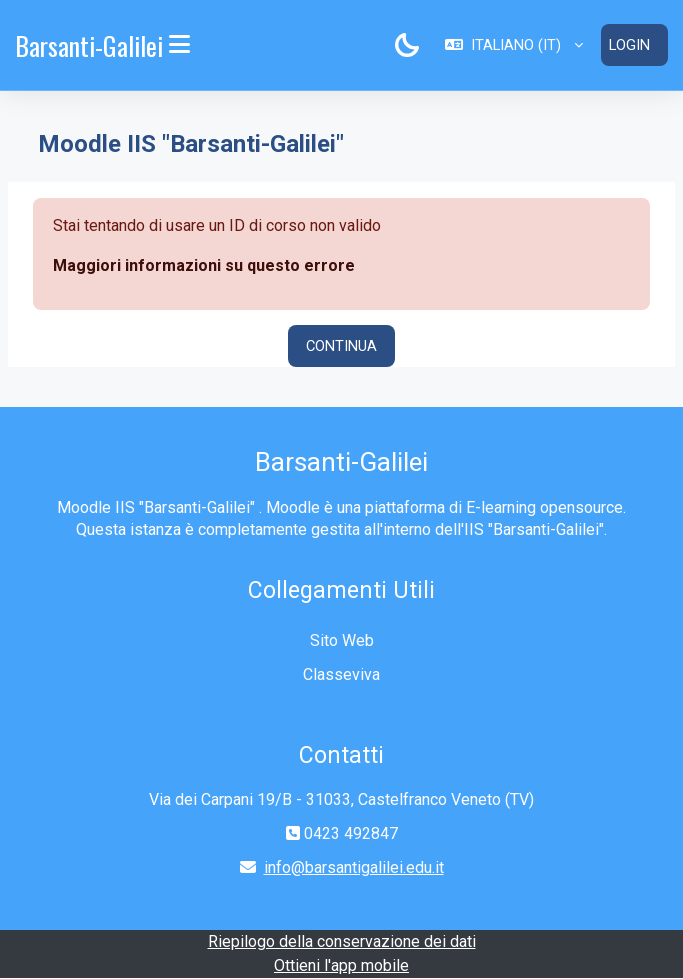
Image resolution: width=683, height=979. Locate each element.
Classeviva (341, 674)
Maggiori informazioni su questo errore (204, 265)
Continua (341, 346)
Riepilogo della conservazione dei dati (342, 941)
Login (629, 45)
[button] (514, 45)
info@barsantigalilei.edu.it (354, 867)
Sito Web (342, 640)
